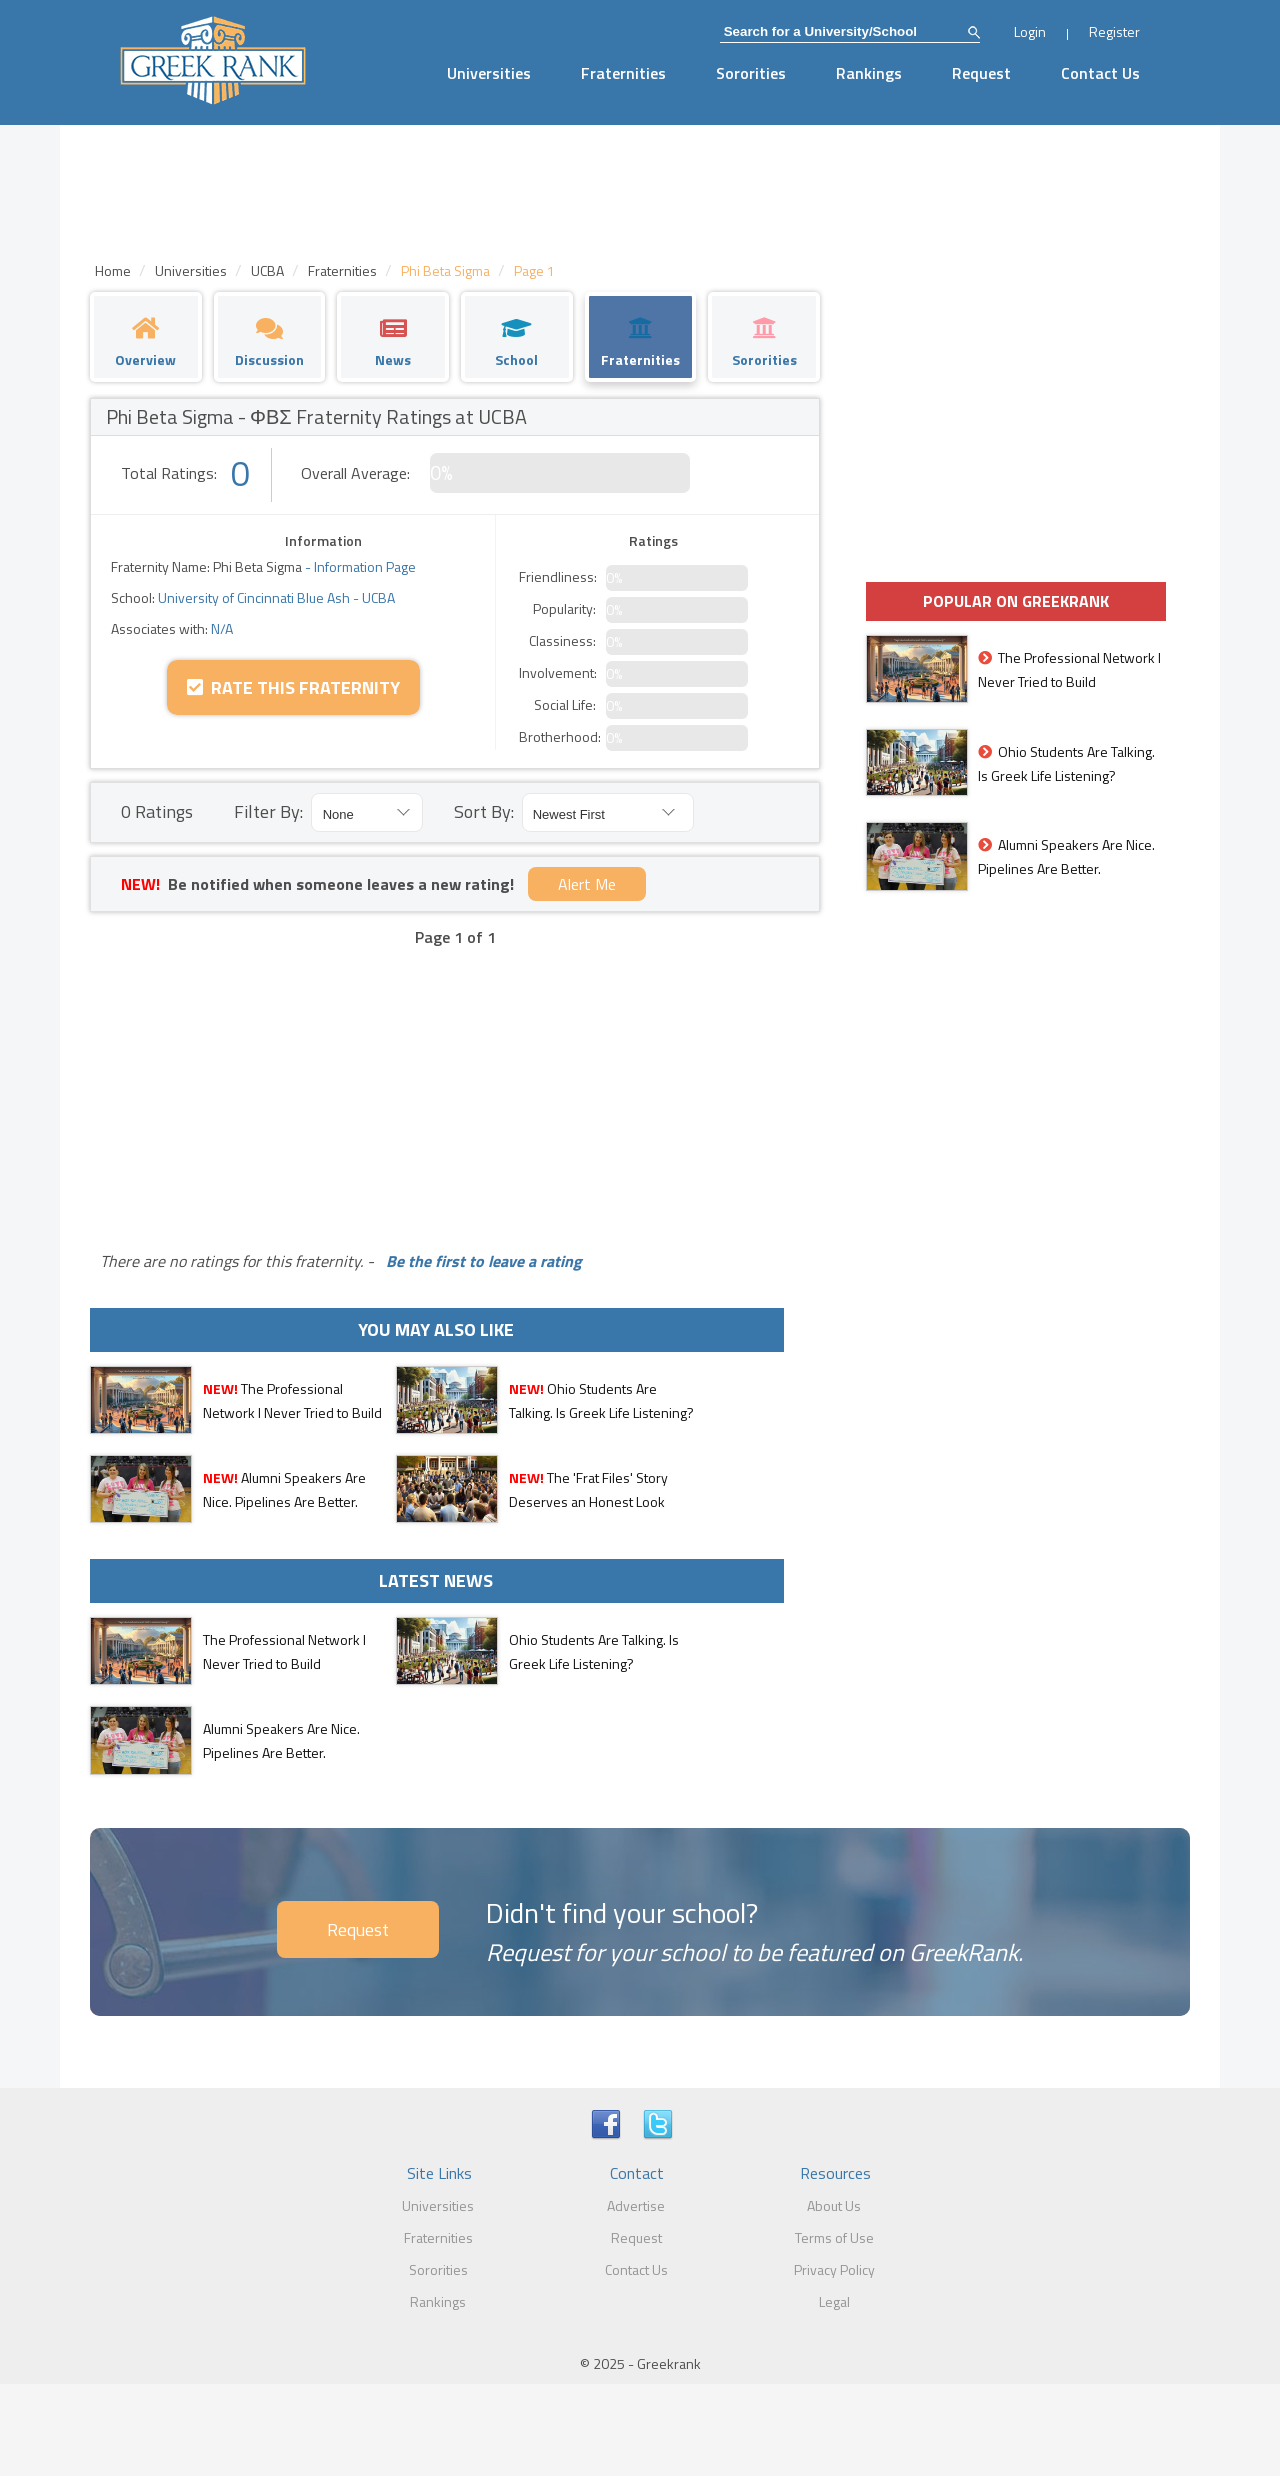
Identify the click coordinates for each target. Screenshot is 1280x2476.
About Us (834, 2205)
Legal (834, 2301)
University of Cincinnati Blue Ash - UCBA (275, 597)
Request (981, 73)
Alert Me (587, 884)
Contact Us (1100, 73)
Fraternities (623, 73)
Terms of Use (834, 2237)
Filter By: (268, 811)
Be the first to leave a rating (480, 1261)
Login (1030, 31)
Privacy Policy (834, 2269)
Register (1114, 31)
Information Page (365, 566)
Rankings (869, 73)
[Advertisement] (455, 1084)
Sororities (751, 73)
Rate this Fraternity (293, 687)
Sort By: (484, 811)
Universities (489, 73)
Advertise (636, 2205)
